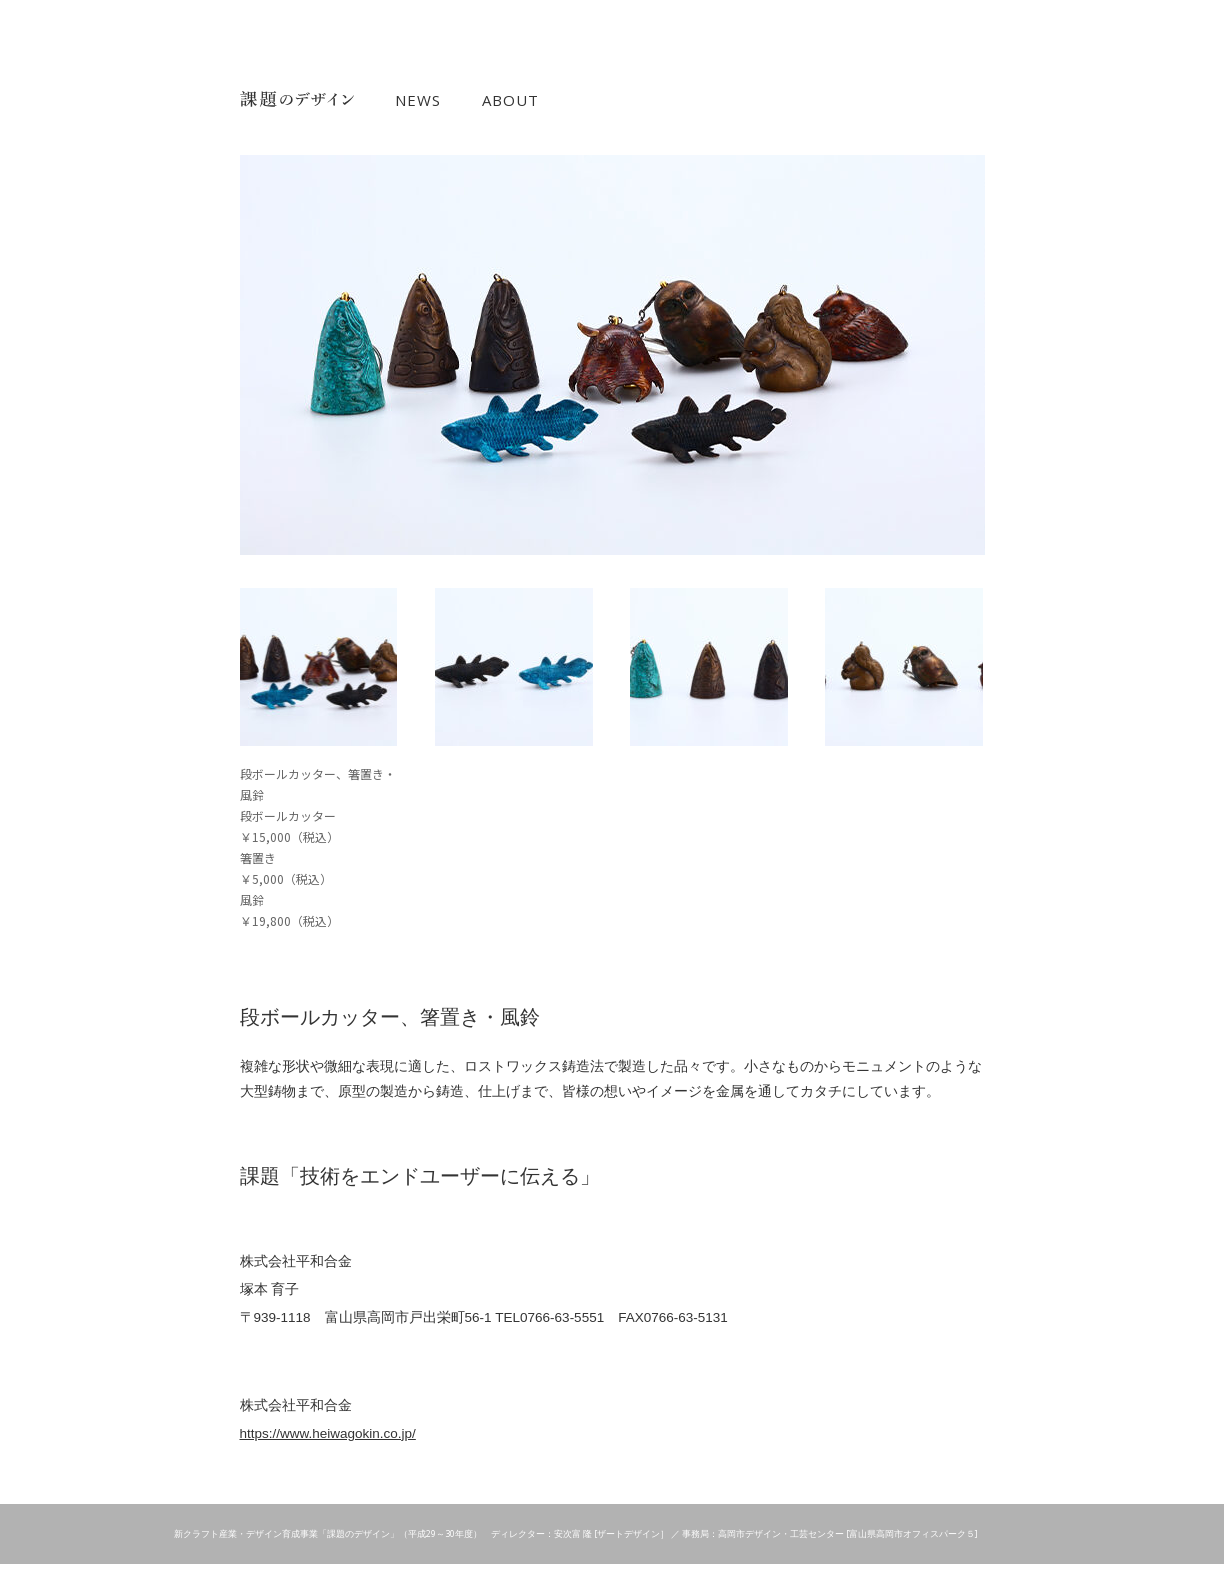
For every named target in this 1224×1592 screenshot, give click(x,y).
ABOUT (510, 101)
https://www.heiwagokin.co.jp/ (328, 1433)
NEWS (418, 101)
